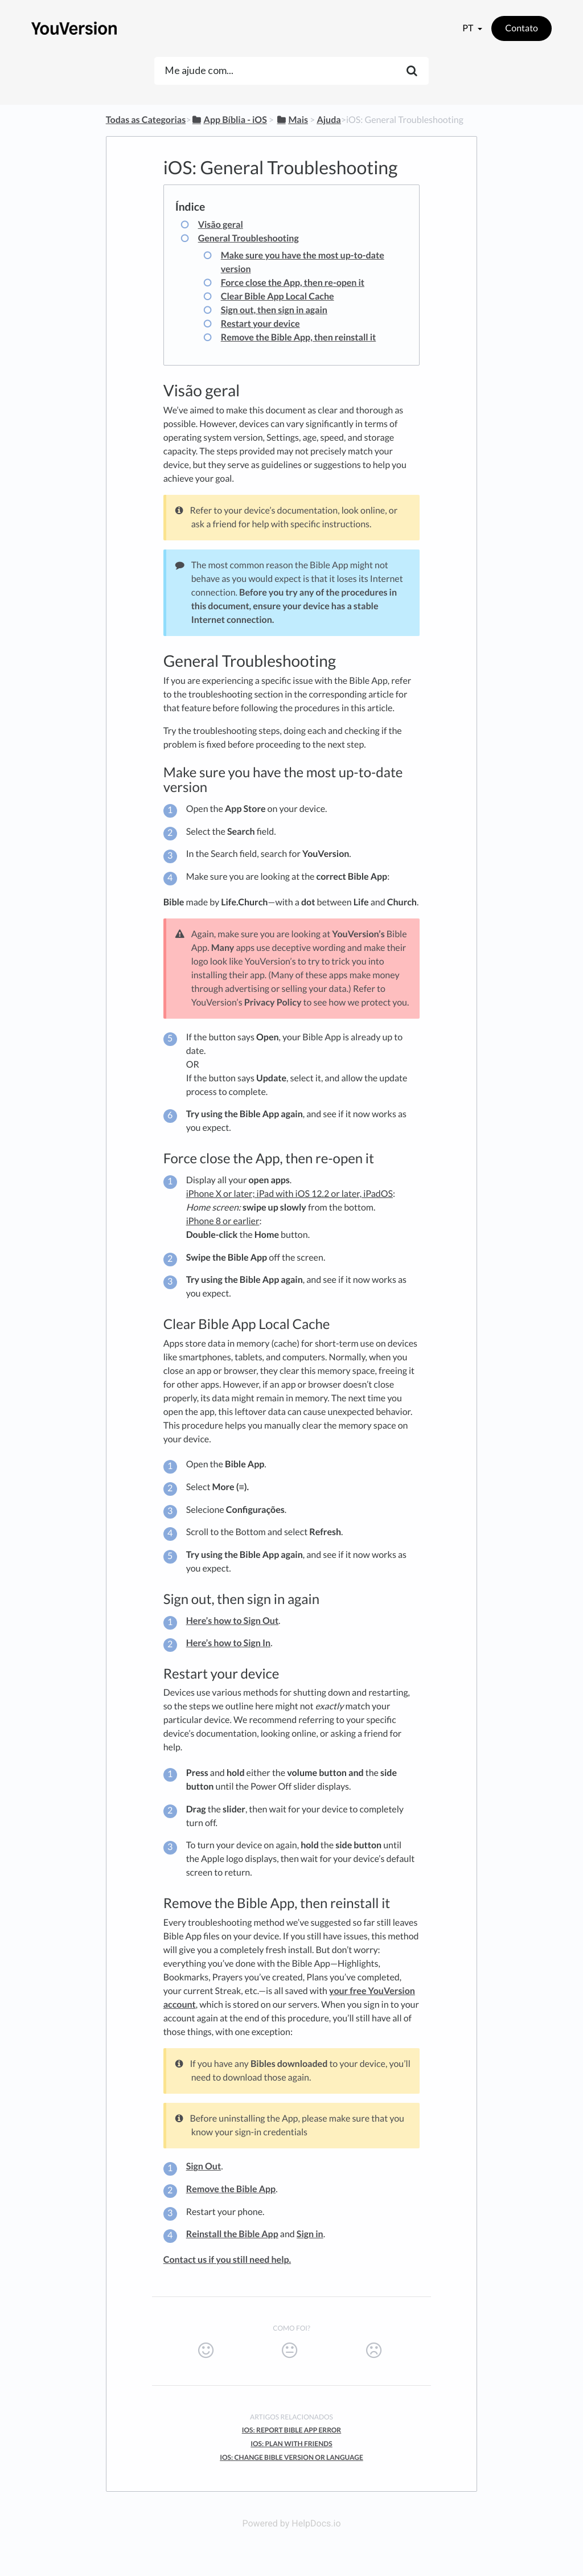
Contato (521, 28)
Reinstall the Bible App (232, 2234)
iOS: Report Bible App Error (292, 2430)
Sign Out (203, 2166)
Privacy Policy (273, 1002)
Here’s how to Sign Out (232, 1620)
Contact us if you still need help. (227, 2259)
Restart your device (260, 323)
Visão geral (220, 224)
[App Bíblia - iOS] (228, 119)
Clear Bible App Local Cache (277, 296)
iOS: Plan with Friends (291, 2443)
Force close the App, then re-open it (292, 282)
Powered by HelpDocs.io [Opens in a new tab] (291, 2523)
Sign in (310, 2234)
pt (468, 28)
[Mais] (292, 119)
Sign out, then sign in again (274, 310)
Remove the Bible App (231, 2189)
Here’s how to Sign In (228, 1643)
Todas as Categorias (146, 119)
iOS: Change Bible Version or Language (291, 2457)
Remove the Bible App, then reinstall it (298, 337)
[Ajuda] (328, 119)
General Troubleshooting (248, 238)
